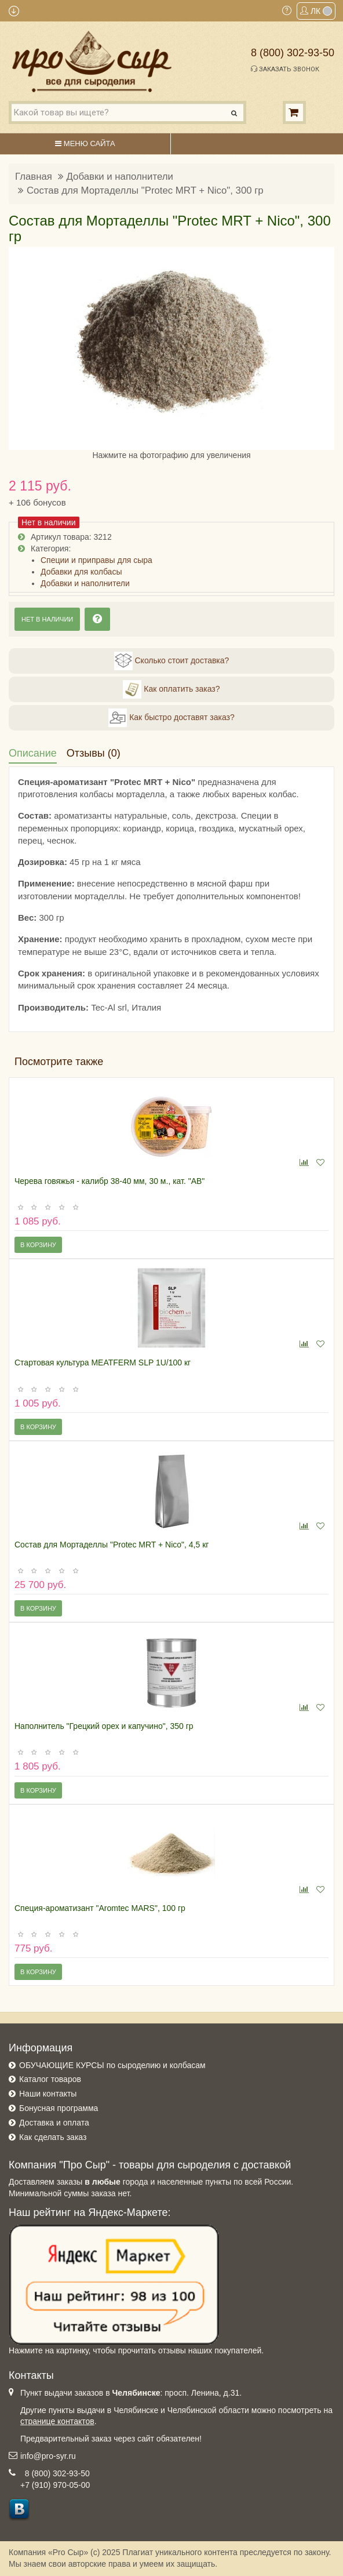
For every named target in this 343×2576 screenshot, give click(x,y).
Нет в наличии (47, 619)
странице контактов (57, 2421)
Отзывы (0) (94, 753)
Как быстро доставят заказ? (171, 718)
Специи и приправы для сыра (96, 560)
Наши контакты (47, 2093)
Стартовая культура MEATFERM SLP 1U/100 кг (102, 1362)
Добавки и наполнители (120, 176)
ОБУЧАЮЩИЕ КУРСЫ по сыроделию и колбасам (112, 2065)
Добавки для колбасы (81, 571)
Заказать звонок (285, 69)
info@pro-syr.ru (48, 2456)
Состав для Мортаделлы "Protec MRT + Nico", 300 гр (145, 190)
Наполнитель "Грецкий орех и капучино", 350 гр (104, 1726)
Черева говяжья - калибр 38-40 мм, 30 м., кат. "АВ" (109, 1181)
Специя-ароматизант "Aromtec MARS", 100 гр (99, 1908)
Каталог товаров (50, 2079)
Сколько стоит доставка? (171, 661)
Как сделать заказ (52, 2137)
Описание (33, 753)
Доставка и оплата (54, 2122)
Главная (33, 176)
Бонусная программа (58, 2108)
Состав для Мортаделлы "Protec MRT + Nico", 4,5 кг (111, 1544)
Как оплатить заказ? (171, 689)
